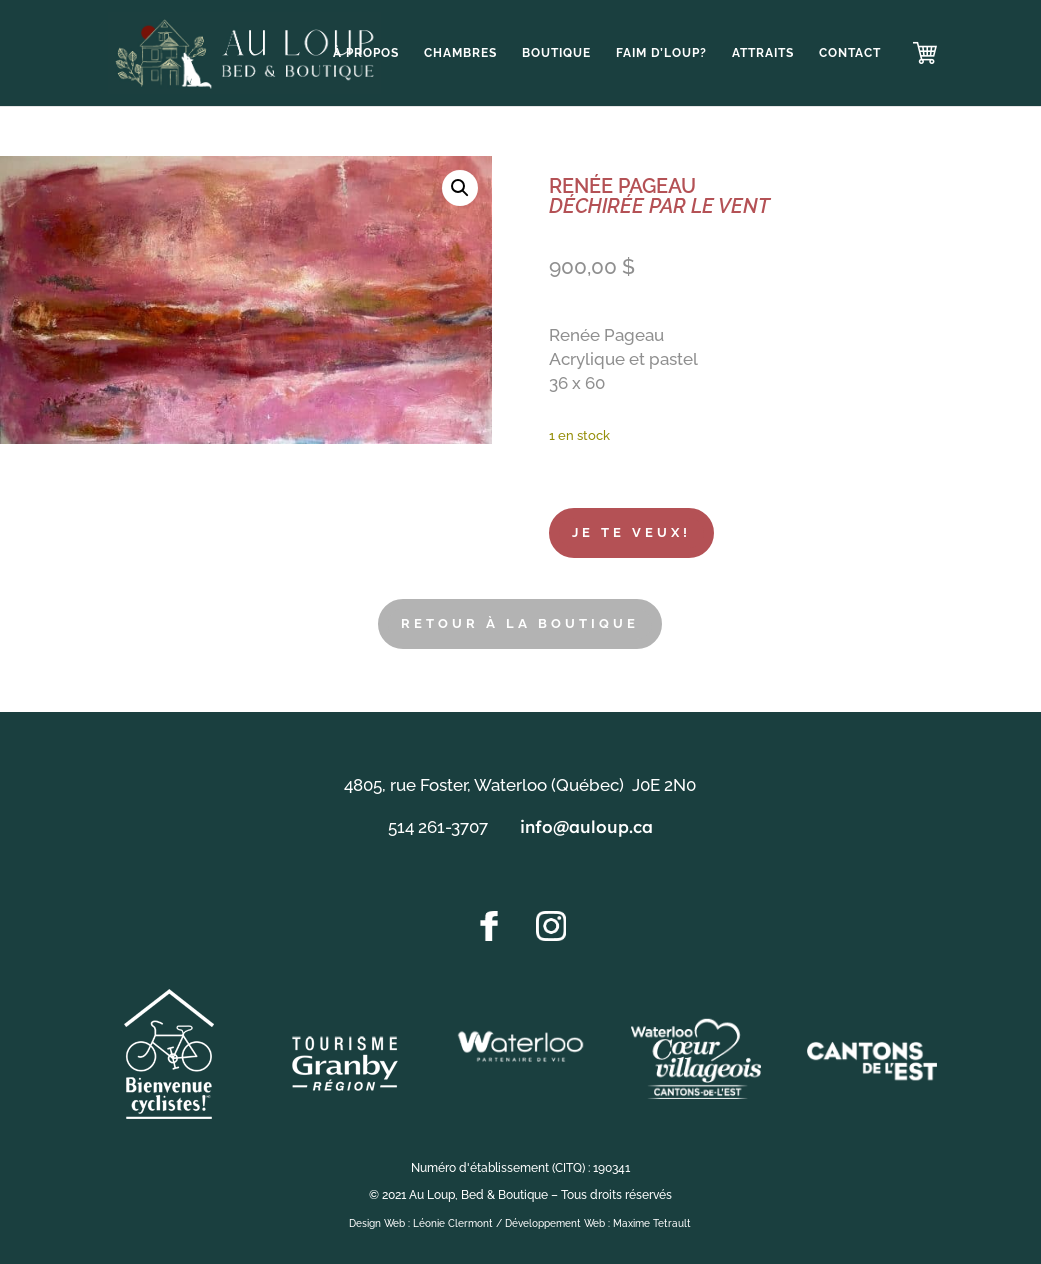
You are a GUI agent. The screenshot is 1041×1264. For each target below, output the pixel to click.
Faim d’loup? (661, 53)
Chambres (460, 53)
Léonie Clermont (453, 1223)
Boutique (556, 53)
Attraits (763, 53)
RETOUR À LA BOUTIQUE (520, 623)
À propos (366, 53)
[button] (460, 188)
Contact (850, 53)
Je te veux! (631, 532)
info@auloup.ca (586, 826)
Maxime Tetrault (652, 1223)
